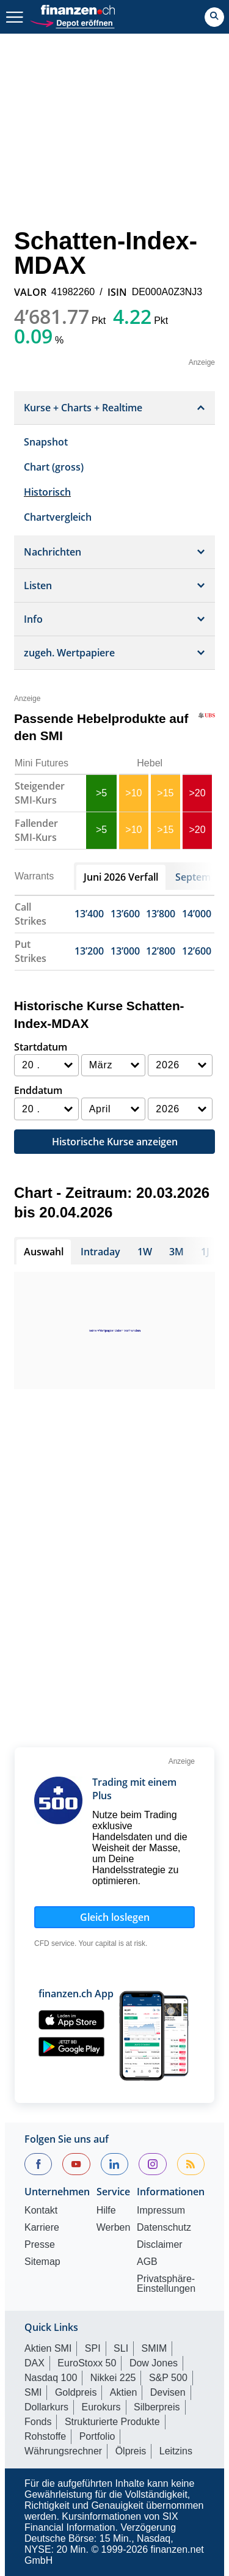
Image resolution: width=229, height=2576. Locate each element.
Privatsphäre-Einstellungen (166, 2284)
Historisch (47, 492)
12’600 (196, 951)
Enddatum (38, 1090)
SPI (93, 2348)
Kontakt (40, 2210)
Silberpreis (157, 2407)
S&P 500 (168, 2377)
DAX (34, 2363)
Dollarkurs (46, 2407)
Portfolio (97, 2436)
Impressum (161, 2210)
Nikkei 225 (113, 2377)
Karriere (41, 2228)
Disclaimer (160, 2245)
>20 (197, 793)
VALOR (30, 292)
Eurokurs (100, 2407)
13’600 (125, 913)
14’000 (196, 913)
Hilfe (106, 2210)
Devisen (168, 2392)
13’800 (160, 913)
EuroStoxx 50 (86, 2363)
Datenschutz (164, 2228)
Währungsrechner (63, 2451)
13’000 (125, 951)
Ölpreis (131, 2451)
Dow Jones (153, 2363)
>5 (101, 793)
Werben (113, 2228)
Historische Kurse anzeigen (115, 1141)
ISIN (117, 292)
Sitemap (42, 2262)
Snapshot (46, 442)
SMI (33, 2392)
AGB (147, 2262)
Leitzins (175, 2451)
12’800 (160, 951)
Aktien (123, 2392)
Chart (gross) (54, 467)
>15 (165, 793)
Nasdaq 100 (50, 2377)
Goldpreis (75, 2392)
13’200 (89, 951)
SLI (121, 2348)
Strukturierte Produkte (112, 2421)
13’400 (89, 913)
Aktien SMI (47, 2348)
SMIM (154, 2348)
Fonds (37, 2421)
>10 (133, 793)
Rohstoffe (45, 2436)
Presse (39, 2245)
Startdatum (40, 1047)
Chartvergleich (58, 517)
